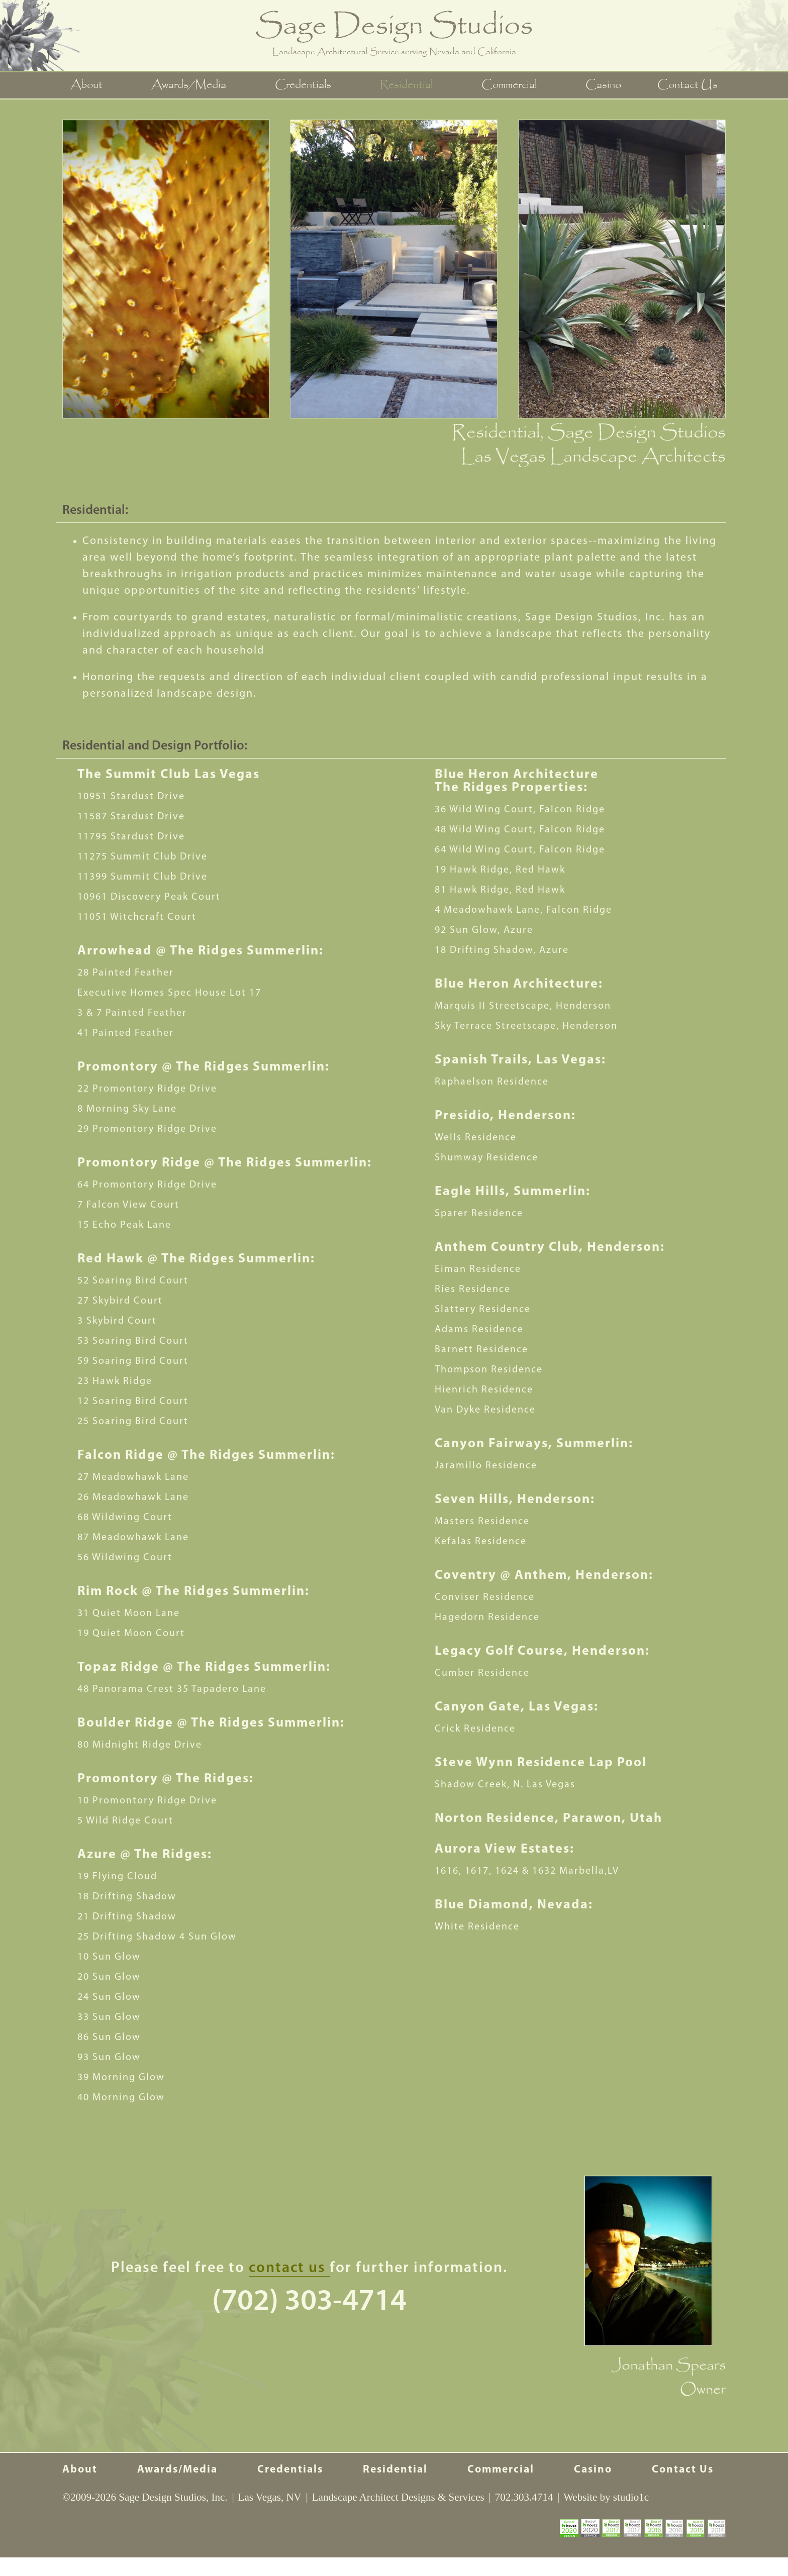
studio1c (631, 2516)
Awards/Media (189, 85)
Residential (406, 85)
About (88, 85)
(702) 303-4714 (309, 2303)
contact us (289, 2269)
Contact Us (686, 85)
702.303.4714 (524, 2516)
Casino (602, 85)
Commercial (508, 85)
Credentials (303, 85)
